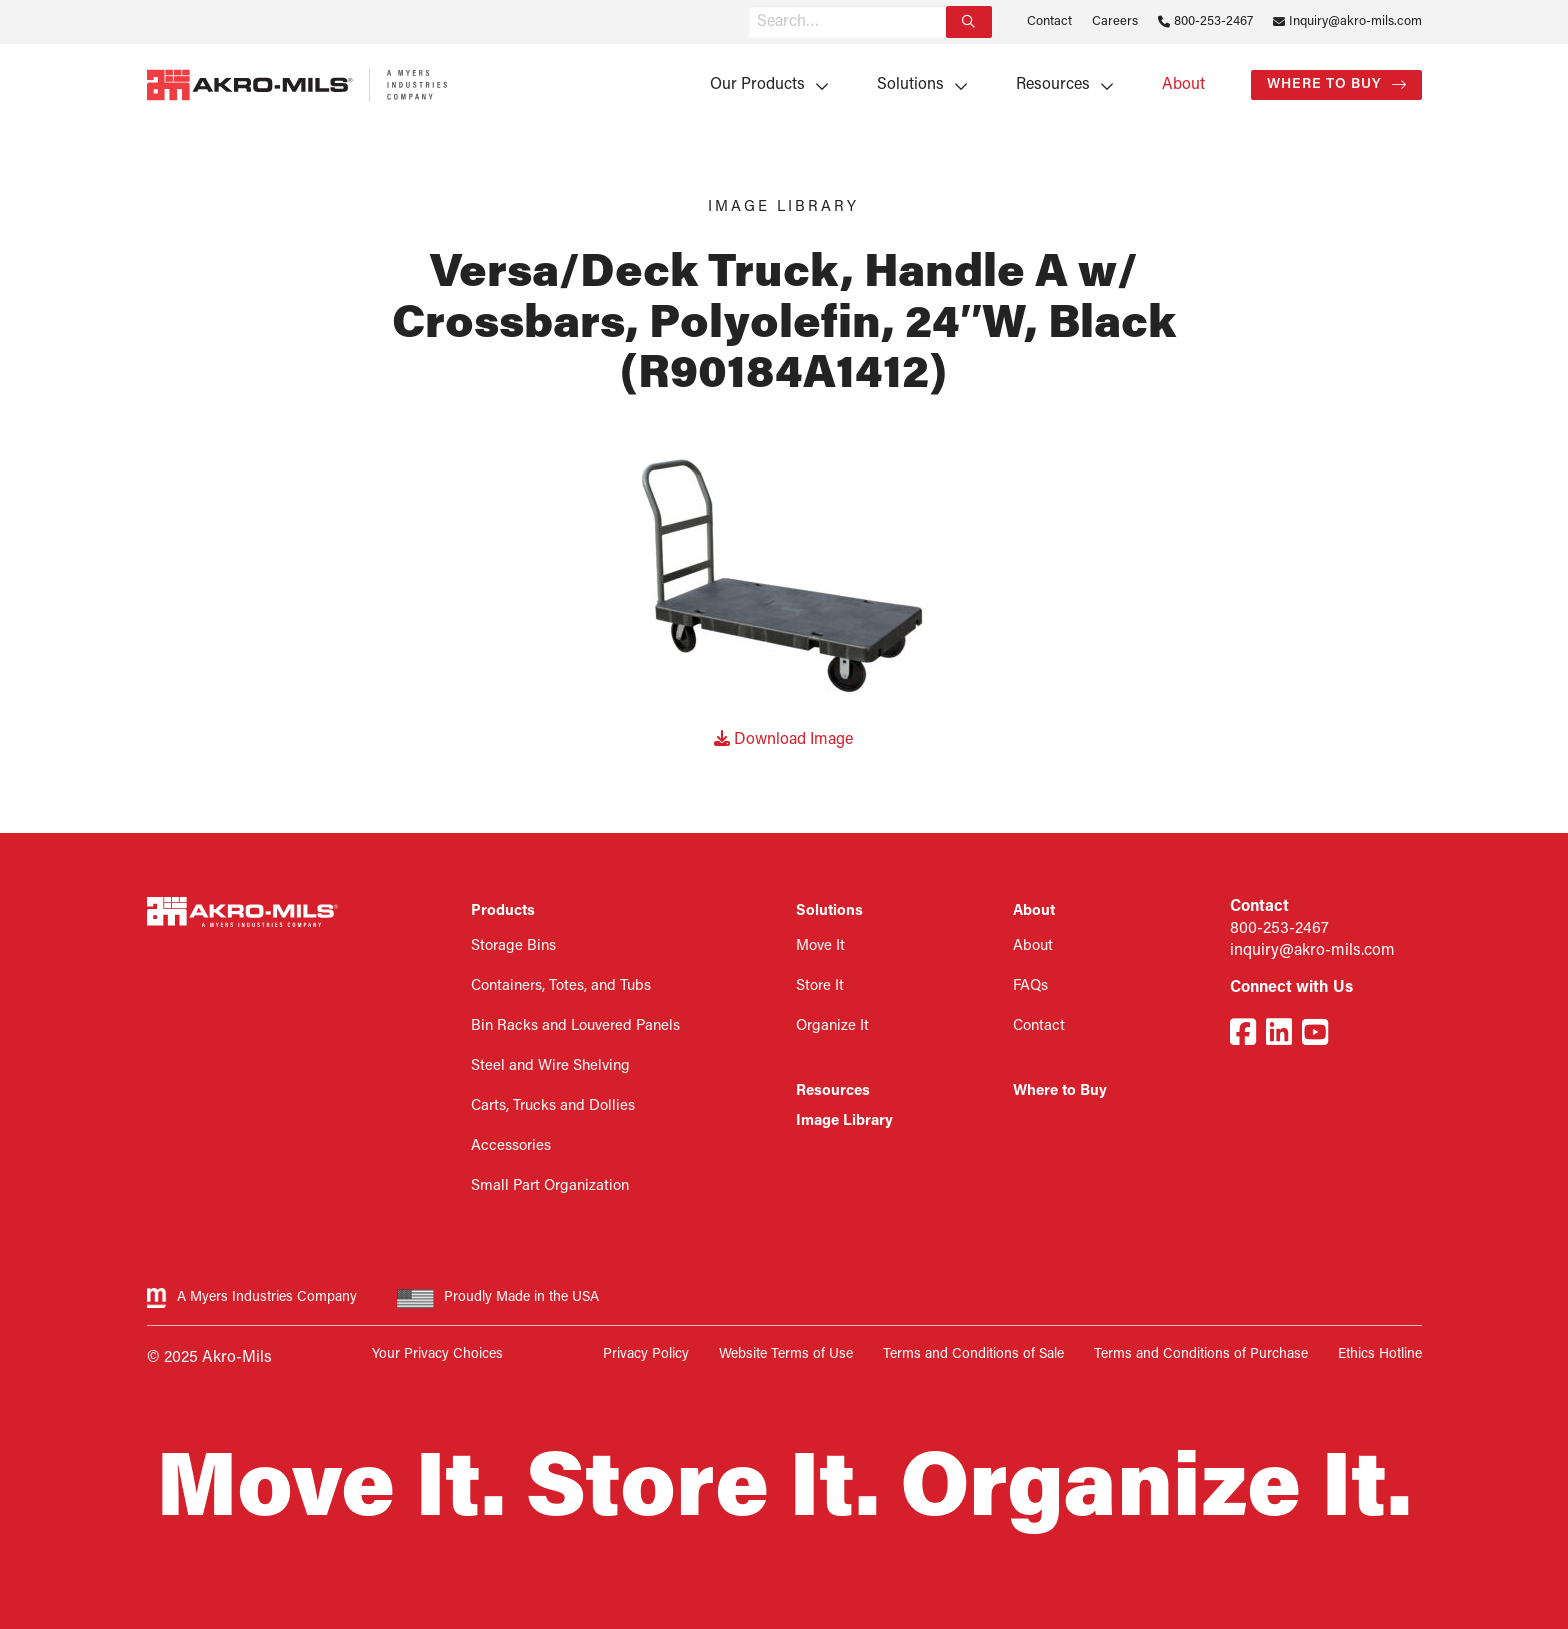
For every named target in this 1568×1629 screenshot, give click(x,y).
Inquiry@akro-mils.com (1355, 21)
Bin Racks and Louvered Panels (575, 1026)
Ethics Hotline (1380, 1354)
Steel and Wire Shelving (550, 1066)
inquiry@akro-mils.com (1312, 951)
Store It (820, 986)
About (1183, 85)
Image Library (844, 1121)
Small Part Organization (550, 1186)
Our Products (757, 85)
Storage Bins (513, 946)
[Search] (969, 22)
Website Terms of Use (786, 1354)
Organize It (832, 1026)
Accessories (511, 1146)
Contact (1049, 21)
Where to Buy (1324, 84)
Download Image (783, 740)
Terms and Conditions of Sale (973, 1354)
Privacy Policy (646, 1354)
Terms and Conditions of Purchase (1201, 1354)
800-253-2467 (1213, 21)
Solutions (910, 85)
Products (503, 911)
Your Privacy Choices (437, 1354)
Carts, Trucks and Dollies (553, 1106)
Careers (1115, 21)
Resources (1053, 85)
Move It (820, 946)
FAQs (1030, 986)
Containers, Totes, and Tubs (561, 986)
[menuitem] (762, 85)
